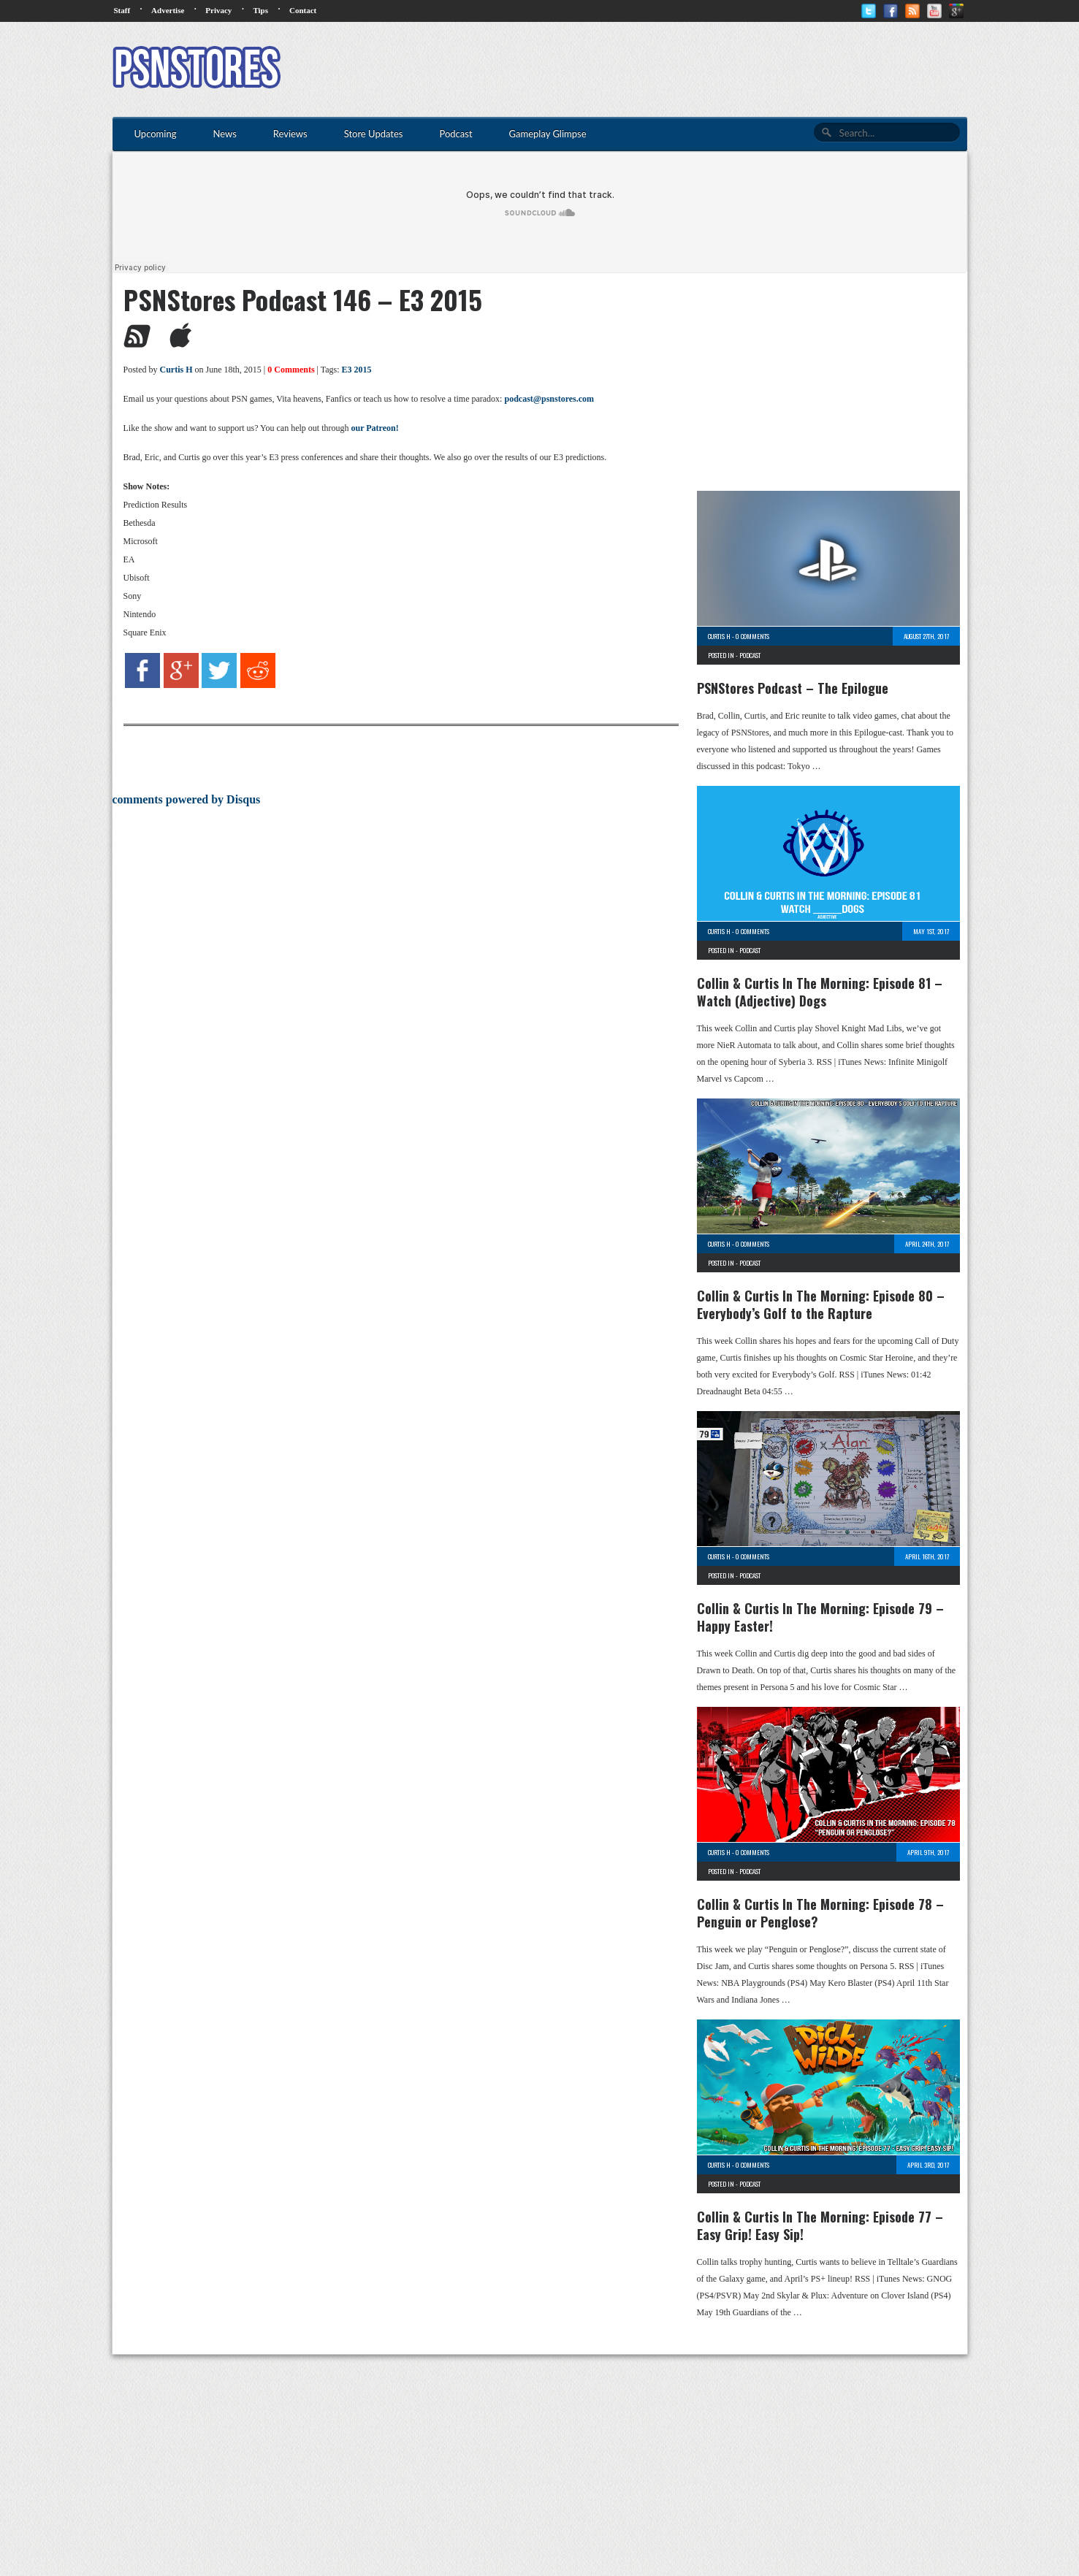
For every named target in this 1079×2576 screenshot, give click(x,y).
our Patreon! (374, 428)
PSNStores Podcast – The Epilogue (792, 688)
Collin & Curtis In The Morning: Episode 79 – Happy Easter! (820, 1617)
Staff (122, 10)
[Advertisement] (701, 69)
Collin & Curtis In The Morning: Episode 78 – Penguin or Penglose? (820, 1913)
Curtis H (176, 369)
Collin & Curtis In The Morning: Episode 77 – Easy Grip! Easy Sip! (820, 2225)
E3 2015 (357, 369)
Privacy (218, 10)
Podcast (749, 655)
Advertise (167, 10)
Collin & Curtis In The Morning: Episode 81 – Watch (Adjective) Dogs (819, 992)
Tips (260, 10)
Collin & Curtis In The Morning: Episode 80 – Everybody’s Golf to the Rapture (821, 1304)
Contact (302, 10)
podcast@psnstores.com (549, 399)
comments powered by (187, 799)
